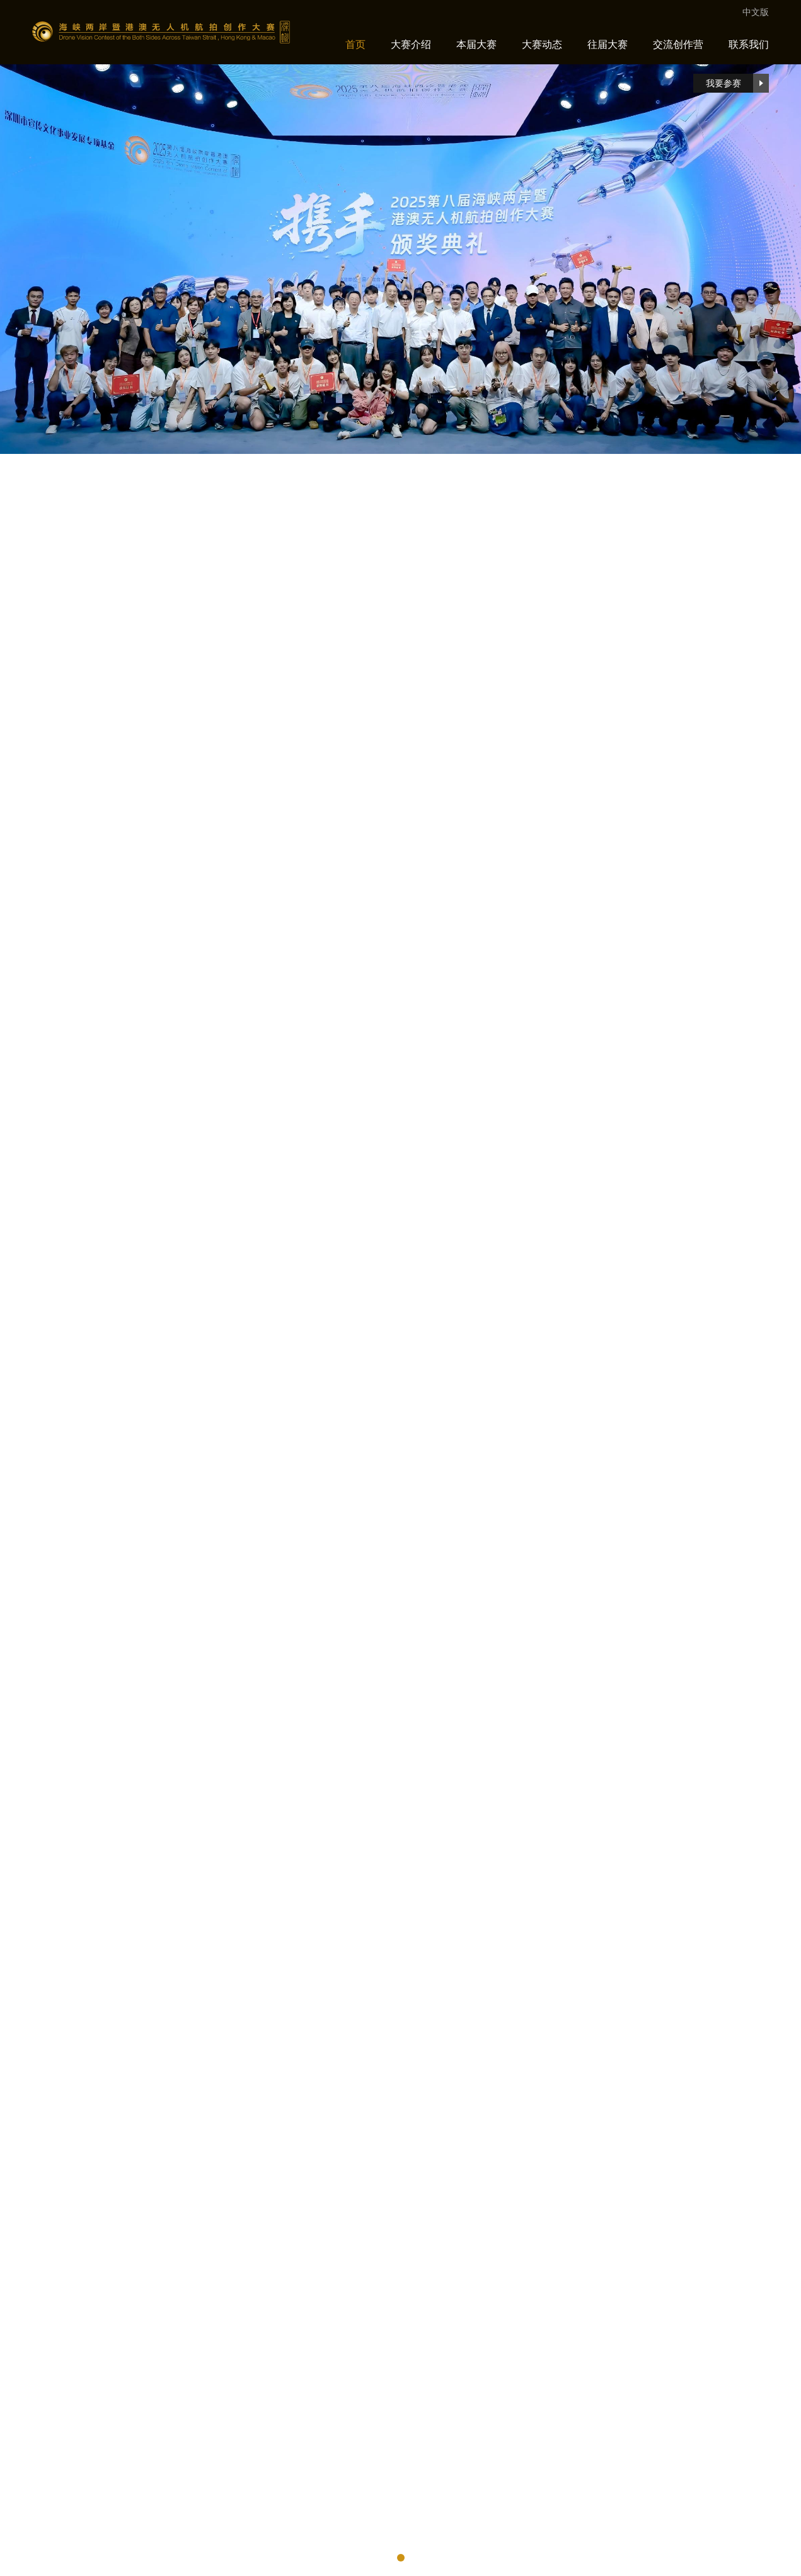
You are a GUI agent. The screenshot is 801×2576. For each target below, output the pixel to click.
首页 (355, 44)
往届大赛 (607, 44)
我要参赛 (737, 83)
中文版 (755, 12)
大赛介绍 (411, 44)
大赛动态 (542, 44)
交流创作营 (678, 44)
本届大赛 (476, 44)
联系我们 (749, 44)
